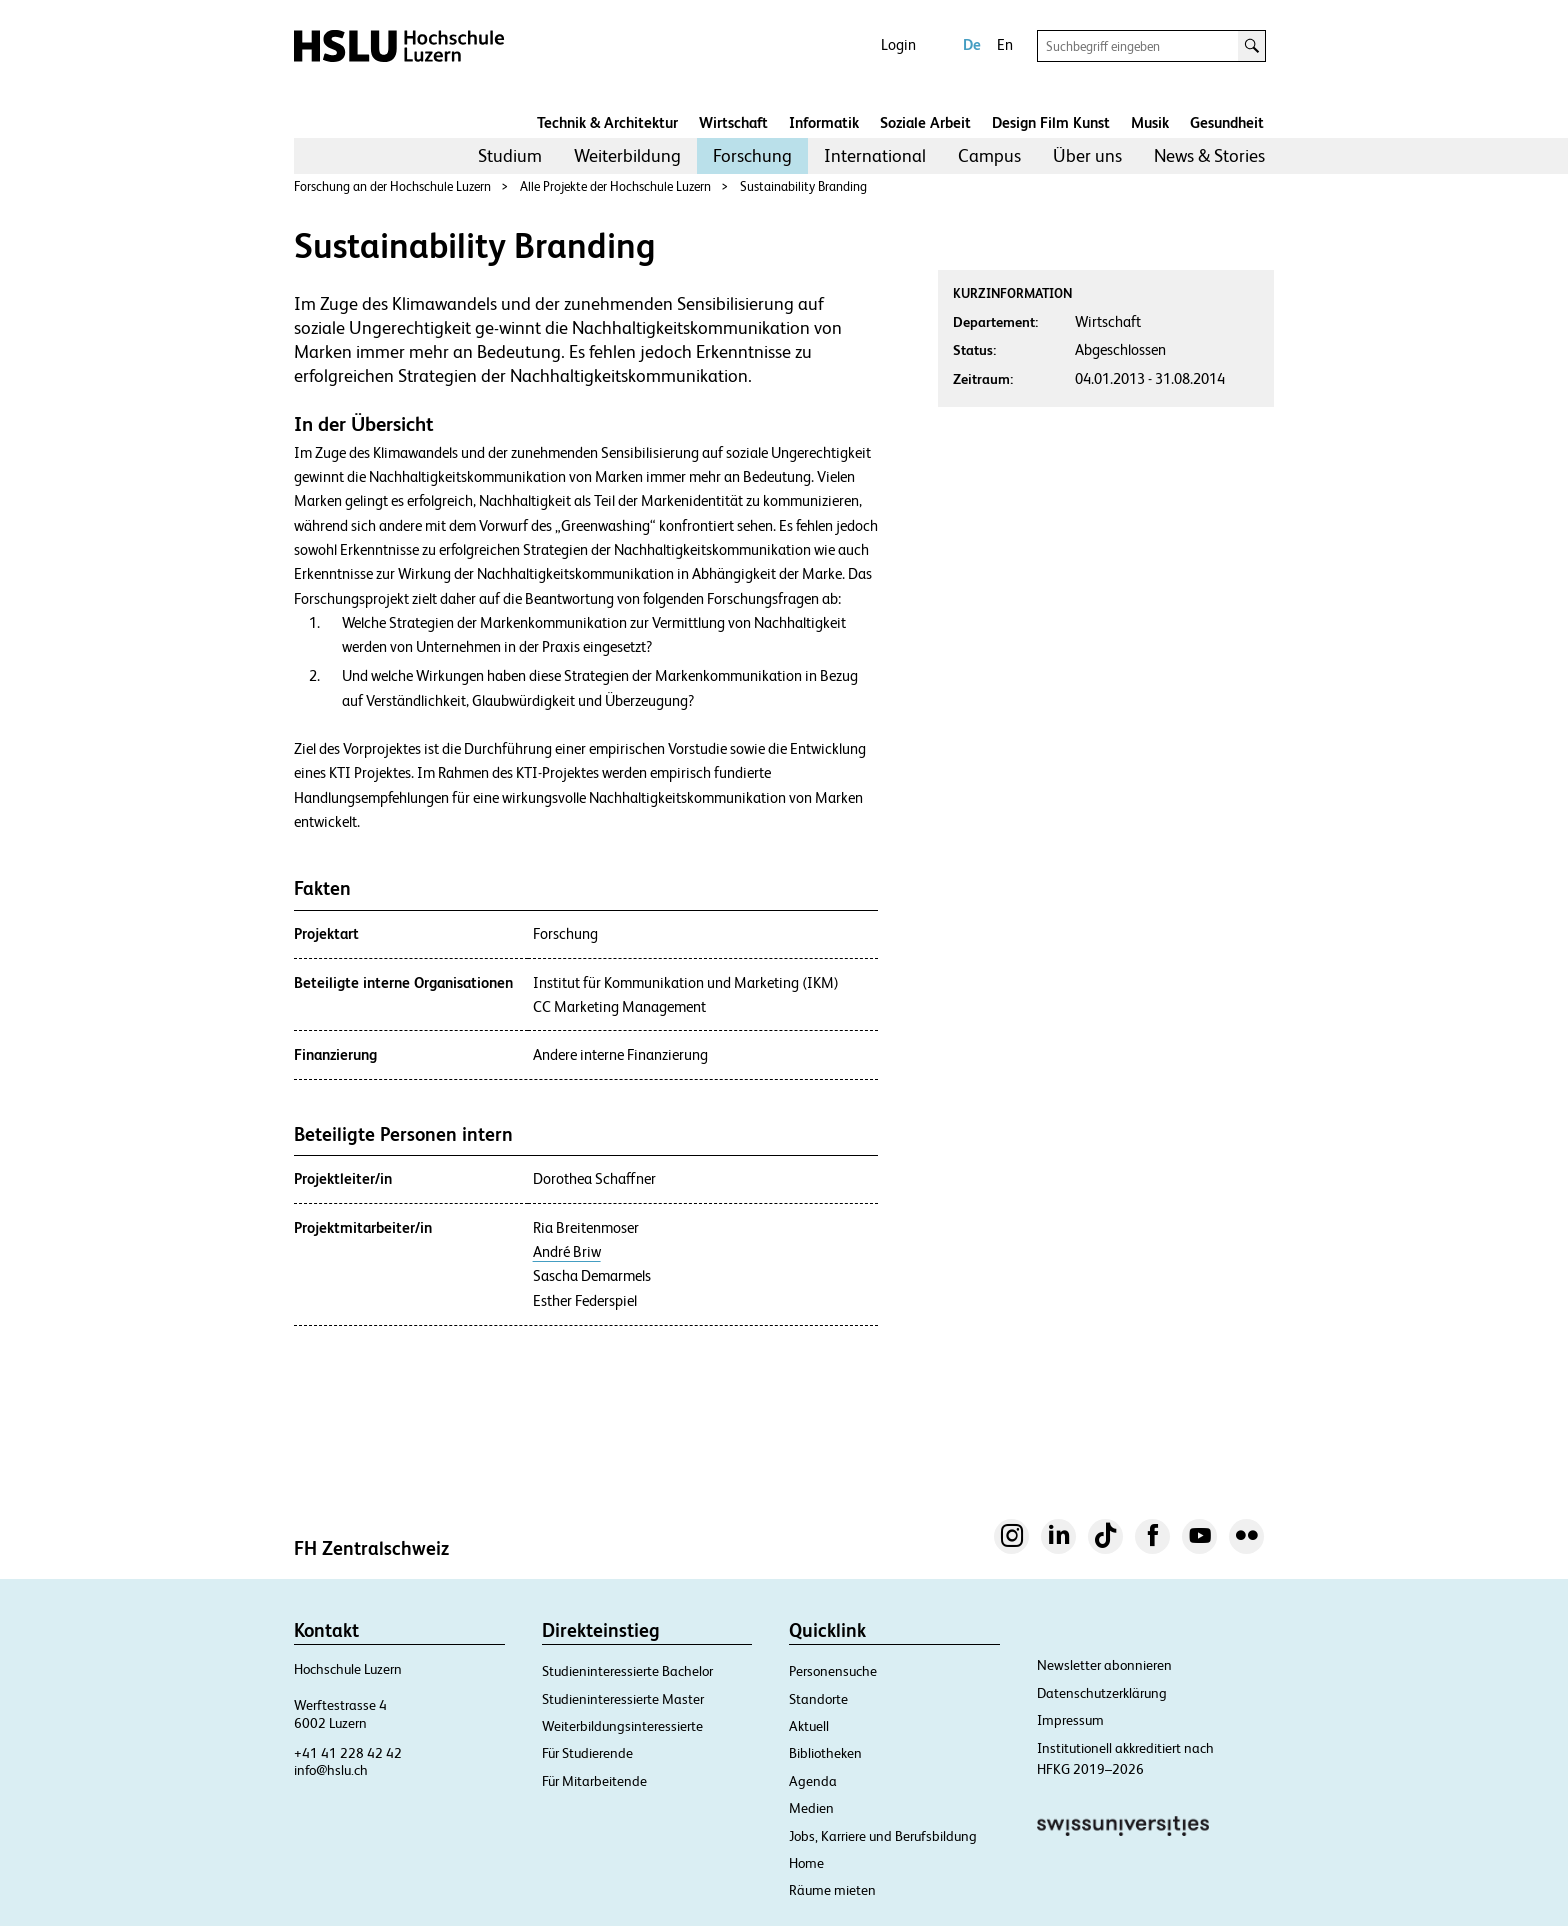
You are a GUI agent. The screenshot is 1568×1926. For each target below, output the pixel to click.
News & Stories (1209, 155)
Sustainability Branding (803, 186)
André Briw (567, 1252)
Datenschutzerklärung (1102, 1693)
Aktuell (809, 1726)
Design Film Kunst (1051, 122)
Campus (989, 155)
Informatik (824, 122)
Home (806, 1863)
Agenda (813, 1781)
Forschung (752, 155)
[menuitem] (510, 156)
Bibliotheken (825, 1753)
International (875, 155)
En (1005, 44)
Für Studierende (587, 1753)
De (972, 44)
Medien (811, 1808)
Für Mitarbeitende (594, 1781)
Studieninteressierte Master (623, 1699)
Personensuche (833, 1671)
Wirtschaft (733, 122)
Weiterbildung (627, 155)
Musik (1150, 122)
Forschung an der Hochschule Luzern (392, 186)
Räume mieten (832, 1890)
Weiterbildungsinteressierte (622, 1726)
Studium (510, 155)
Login (898, 44)
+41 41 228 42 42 (348, 1753)
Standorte (818, 1699)
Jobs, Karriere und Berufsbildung (883, 1836)
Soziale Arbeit (925, 122)
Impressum (1070, 1720)
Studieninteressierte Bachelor (627, 1671)
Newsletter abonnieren (1104, 1665)
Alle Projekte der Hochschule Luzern (615, 186)
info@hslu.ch (331, 1770)
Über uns (1087, 155)
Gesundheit (1227, 122)
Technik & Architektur (607, 122)
